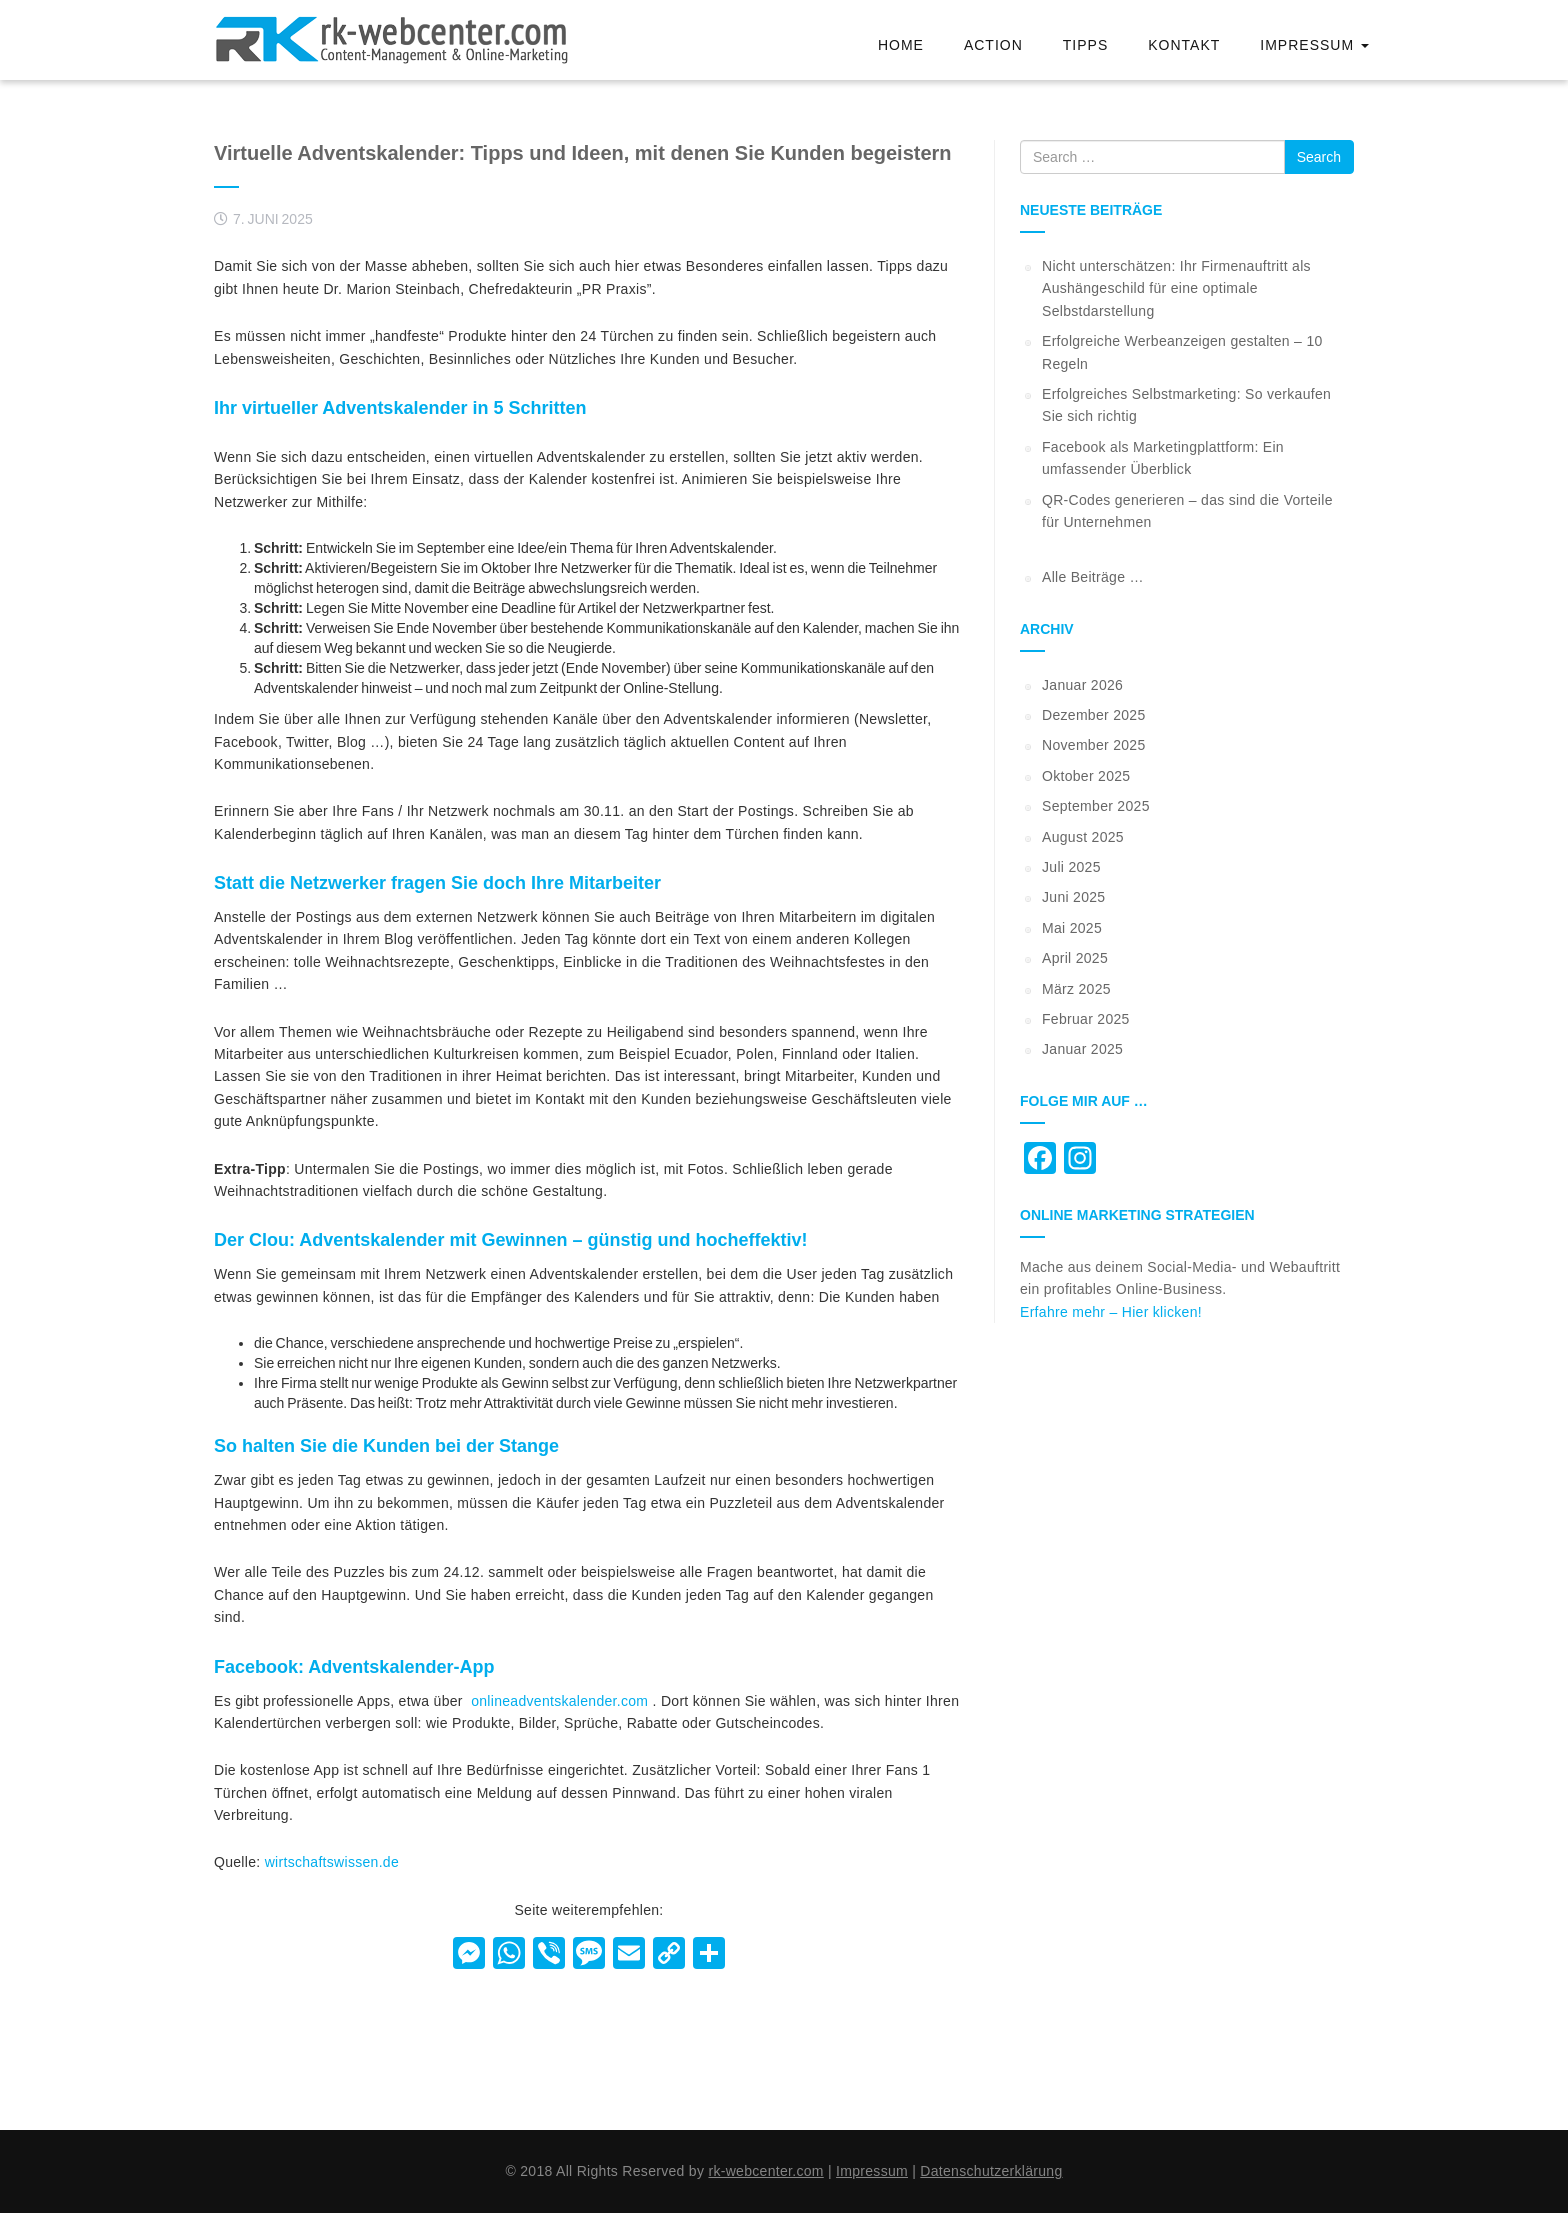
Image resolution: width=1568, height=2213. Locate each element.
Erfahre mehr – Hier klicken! (1111, 1312)
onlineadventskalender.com (559, 1701)
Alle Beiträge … (1093, 577)
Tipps (1085, 45)
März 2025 (1076, 989)
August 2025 (1083, 837)
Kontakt (1184, 45)
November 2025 (1094, 745)
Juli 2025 (1071, 867)
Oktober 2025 (1086, 776)
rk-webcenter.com (765, 2171)
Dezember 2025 (1094, 715)
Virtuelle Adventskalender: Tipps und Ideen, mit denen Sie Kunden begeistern (583, 153)
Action (993, 45)
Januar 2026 (1082, 685)
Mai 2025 (1072, 928)
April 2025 (1075, 958)
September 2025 (1096, 806)
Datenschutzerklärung (991, 2171)
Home (901, 45)
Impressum (1314, 45)
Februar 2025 (1086, 1019)
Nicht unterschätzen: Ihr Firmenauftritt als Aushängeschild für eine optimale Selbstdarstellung (1176, 288)
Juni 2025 (1073, 897)
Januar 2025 (1082, 1049)
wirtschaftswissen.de (332, 1862)
